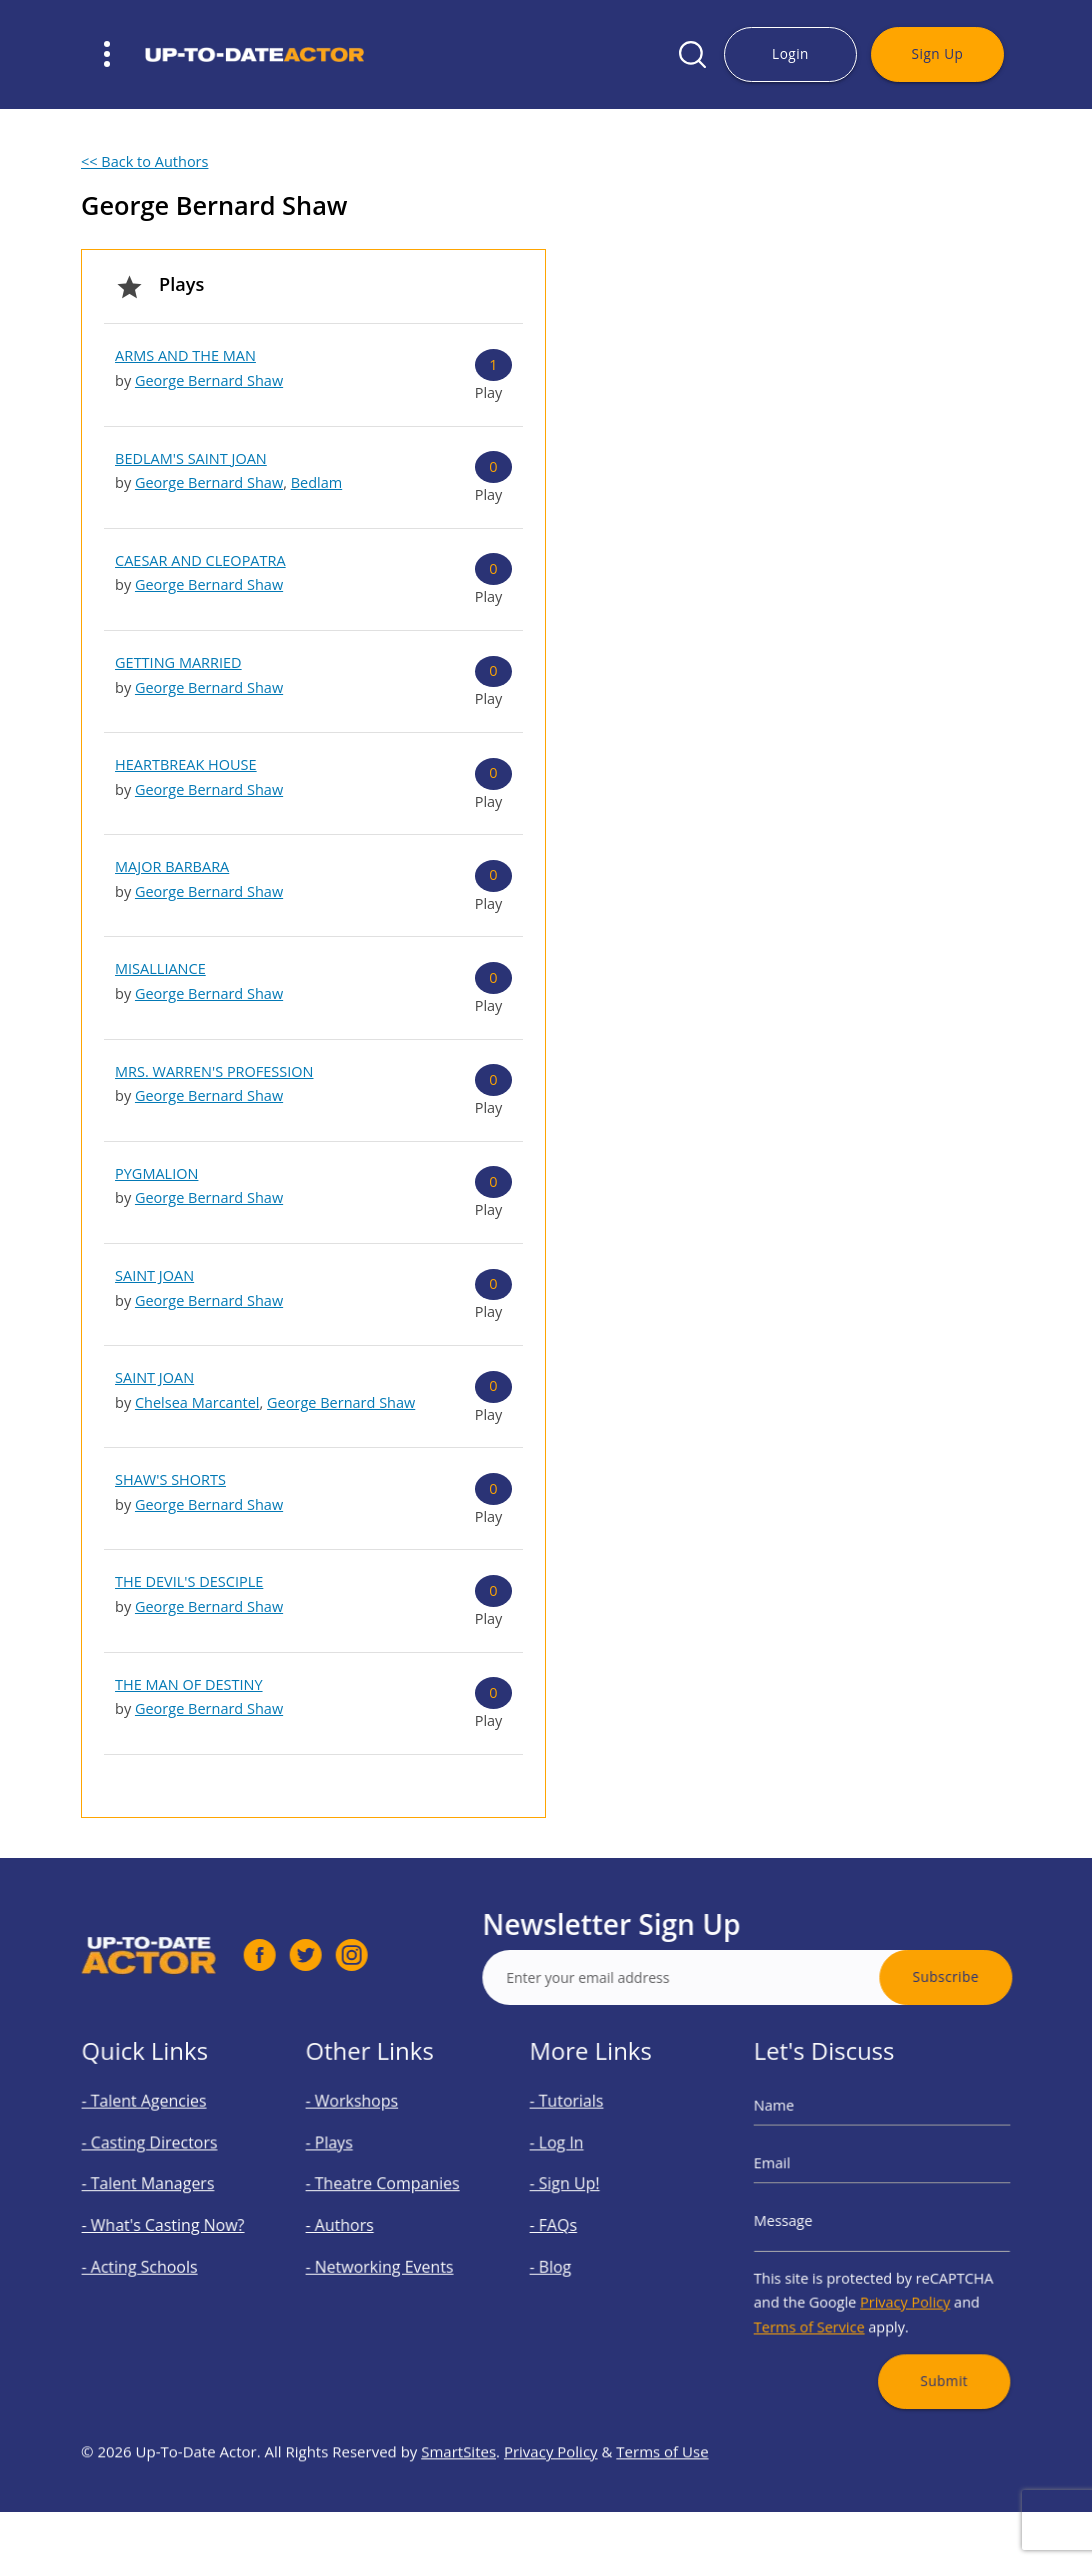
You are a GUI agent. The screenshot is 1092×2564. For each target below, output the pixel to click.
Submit (929, 2343)
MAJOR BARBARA (172, 866)
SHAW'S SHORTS (170, 1479)
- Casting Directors (156, 2160)
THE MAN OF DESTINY (189, 1684)
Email (797, 2176)
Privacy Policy (899, 2283)
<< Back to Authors (144, 161)
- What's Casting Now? (166, 2223)
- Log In (573, 2160)
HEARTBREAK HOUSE (186, 764)
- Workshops (363, 2128)
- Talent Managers (155, 2192)
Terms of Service (825, 2302)
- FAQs (570, 2223)
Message (805, 2220)
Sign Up (938, 53)
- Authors (354, 2223)
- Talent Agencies (152, 2128)
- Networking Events (385, 2255)
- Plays (346, 2160)
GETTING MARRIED (178, 662)
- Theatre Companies (387, 2192)
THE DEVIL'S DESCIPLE (189, 1581)
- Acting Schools (148, 2255)
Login (790, 53)
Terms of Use (662, 2509)
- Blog (568, 2255)
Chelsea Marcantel (197, 1402)
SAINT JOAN (154, 1275)
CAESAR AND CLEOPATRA (200, 560)
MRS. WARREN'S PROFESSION (214, 1071)
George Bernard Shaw (209, 380)
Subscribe (1003, 1976)
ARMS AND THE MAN (185, 355)
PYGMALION (156, 1173)
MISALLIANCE (160, 968)
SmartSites (458, 2509)
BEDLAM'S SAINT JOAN (191, 458)
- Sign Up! (579, 2192)
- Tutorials (580, 2128)
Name (798, 2132)
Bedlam (317, 482)
